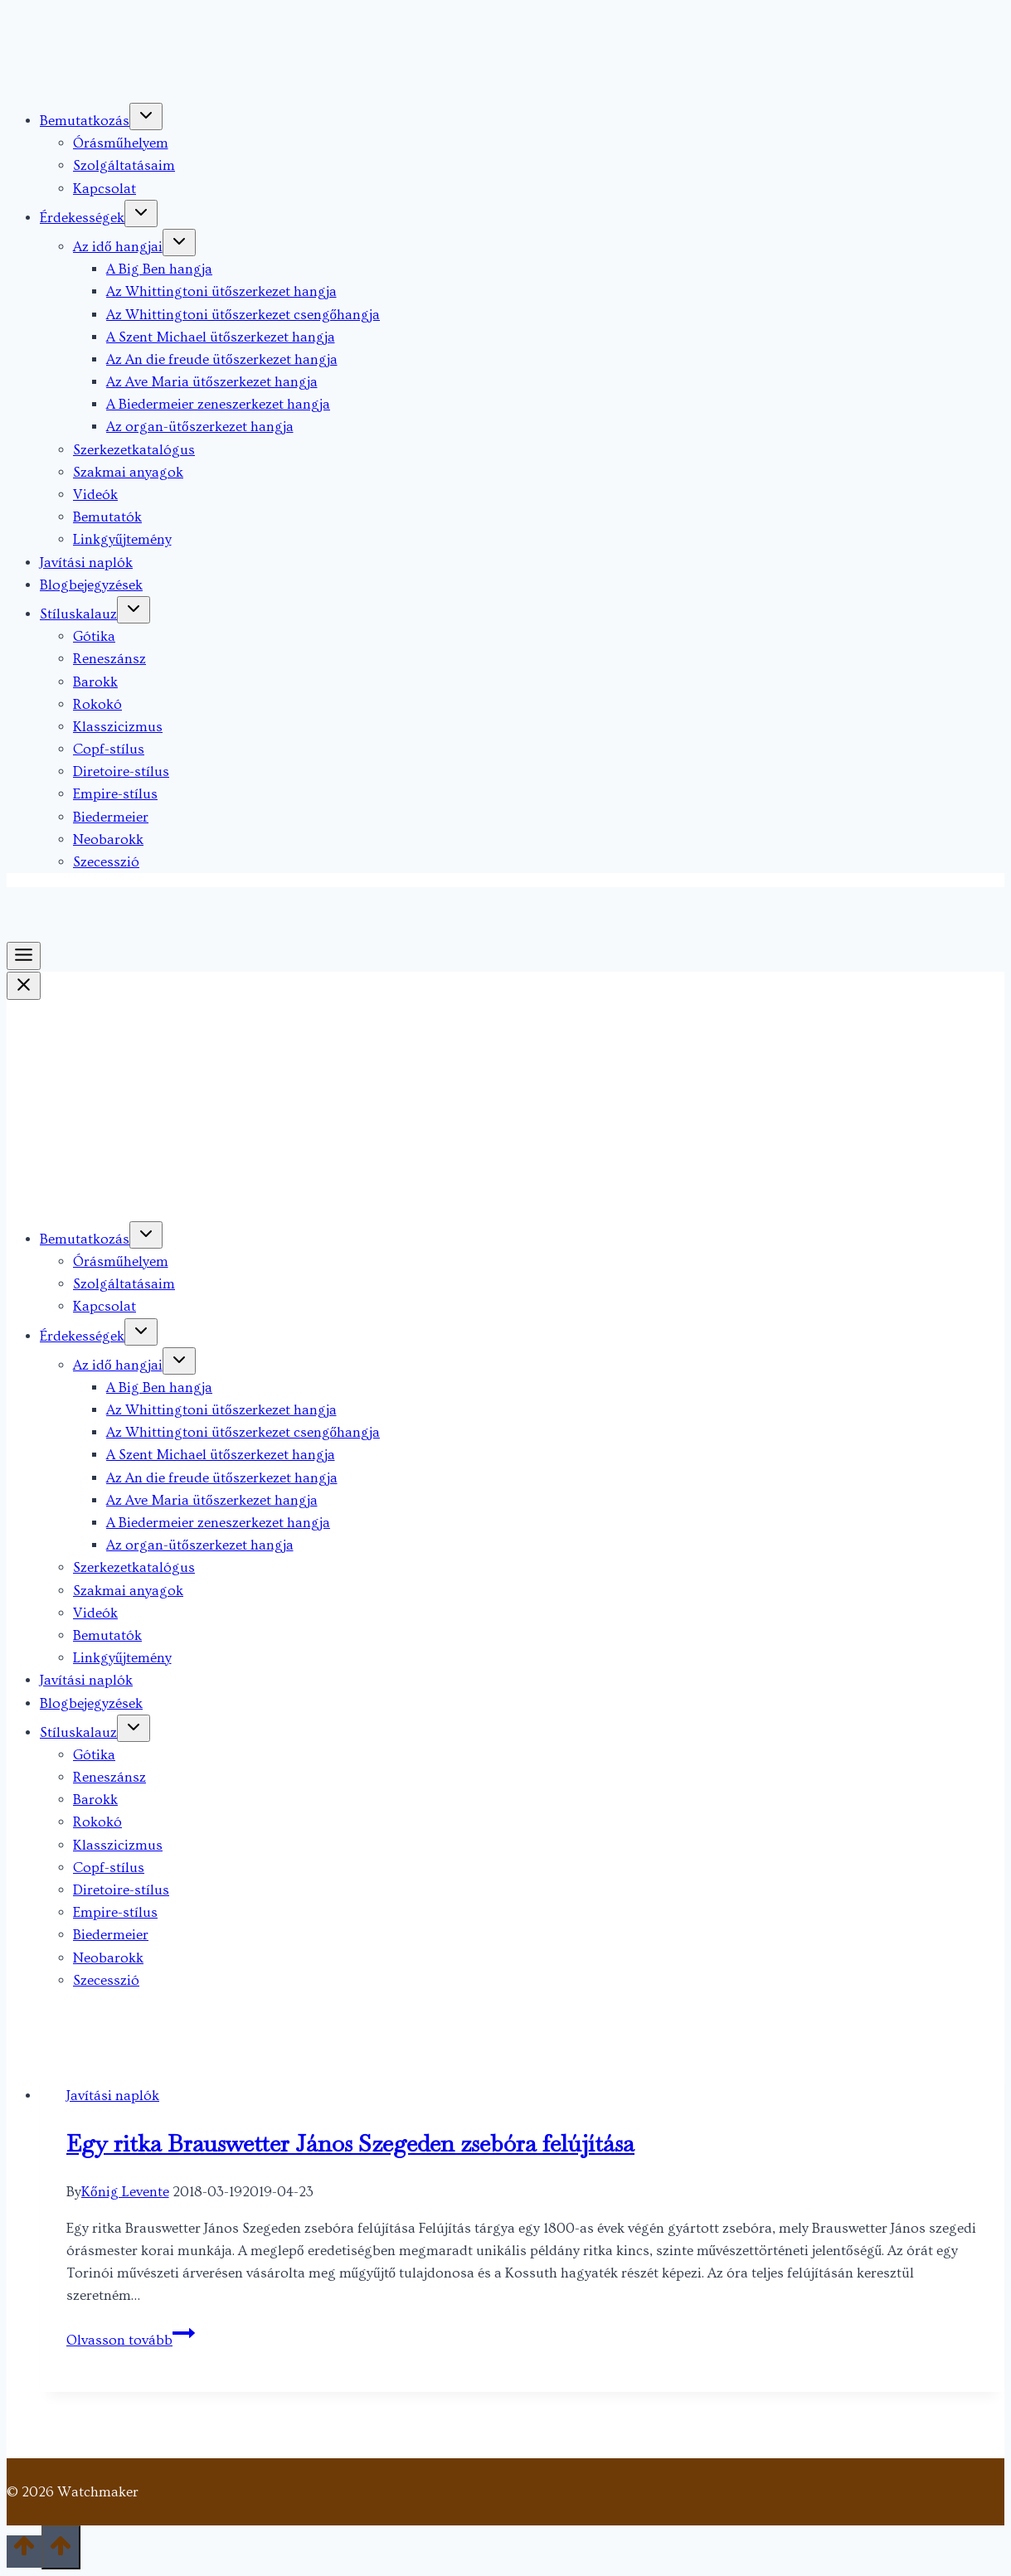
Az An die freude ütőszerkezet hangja (222, 359)
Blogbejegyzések (91, 585)
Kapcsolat (104, 188)
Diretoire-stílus (121, 771)
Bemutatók (107, 517)
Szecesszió (106, 862)
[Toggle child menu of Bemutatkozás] (146, 116)
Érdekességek (82, 218)
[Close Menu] (24, 986)
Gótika (94, 636)
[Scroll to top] (24, 2551)
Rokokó (97, 704)
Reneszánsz (109, 659)
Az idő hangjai (118, 247)
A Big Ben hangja (159, 269)
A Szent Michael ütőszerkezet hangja (220, 337)
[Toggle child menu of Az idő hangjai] (179, 242)
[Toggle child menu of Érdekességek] (141, 213)
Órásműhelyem (120, 143)
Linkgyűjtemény (122, 539)
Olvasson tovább (130, 2340)
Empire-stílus (115, 794)
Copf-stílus (108, 749)
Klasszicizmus (118, 727)
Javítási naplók (86, 562)
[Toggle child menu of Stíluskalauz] (133, 609)
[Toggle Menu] (24, 956)
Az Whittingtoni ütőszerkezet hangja (221, 291)
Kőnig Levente (125, 2192)
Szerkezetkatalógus (134, 450)
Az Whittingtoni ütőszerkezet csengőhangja (243, 315)
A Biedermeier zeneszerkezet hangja (218, 404)
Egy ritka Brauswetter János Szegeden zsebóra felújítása (350, 2143)
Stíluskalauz (78, 614)
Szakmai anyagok (128, 472)
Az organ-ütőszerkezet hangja (200, 426)
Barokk (95, 682)
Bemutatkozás (84, 121)
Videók (95, 494)
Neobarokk (108, 839)
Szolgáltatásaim (124, 165)
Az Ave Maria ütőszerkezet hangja (212, 382)
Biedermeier (110, 817)
